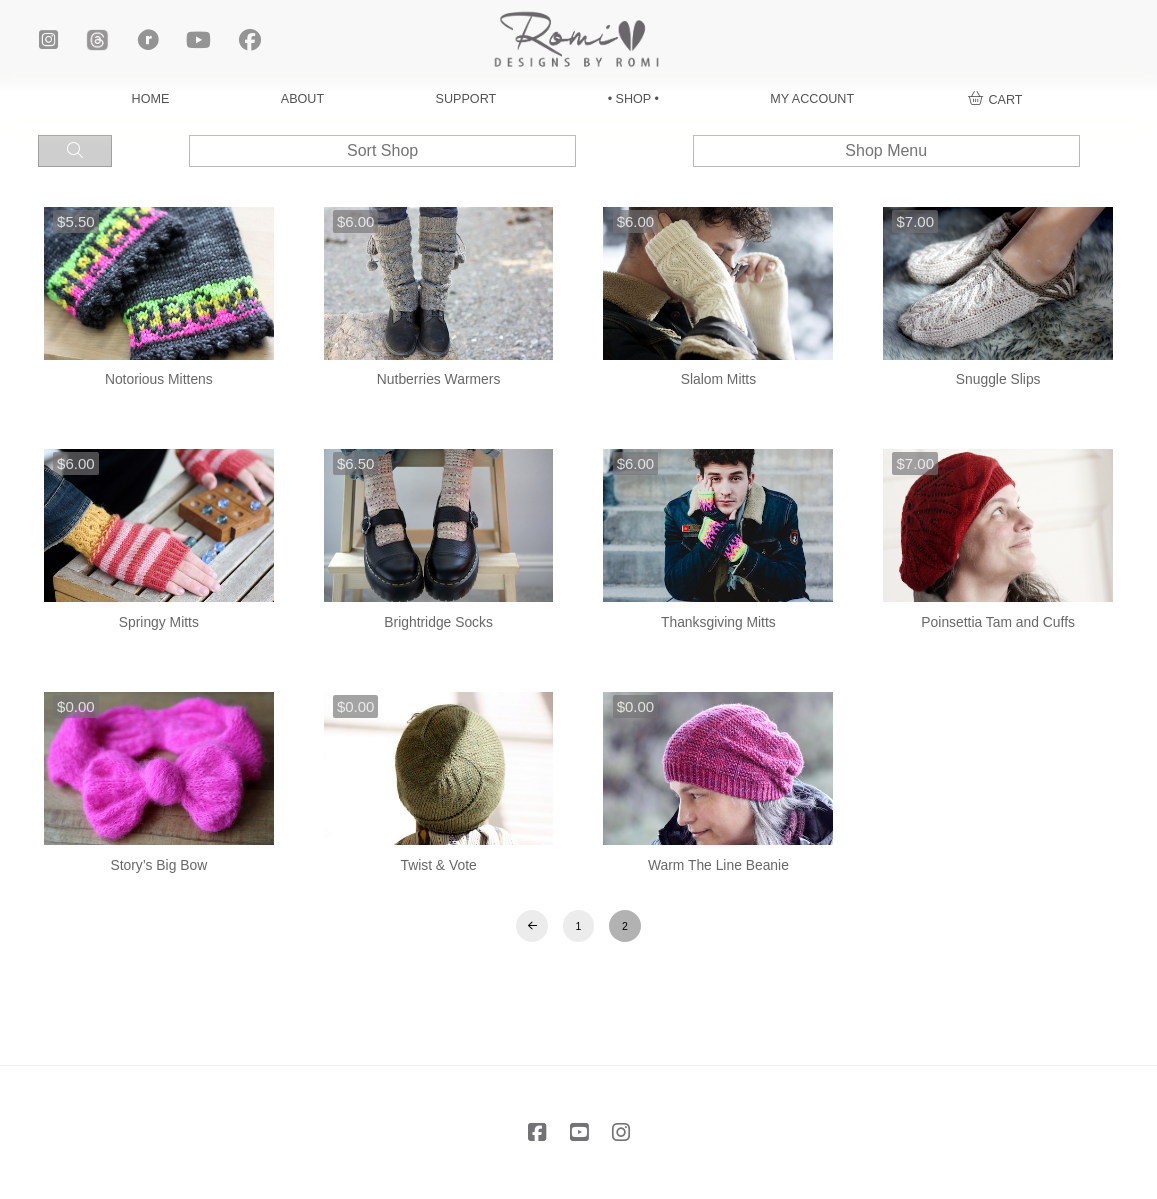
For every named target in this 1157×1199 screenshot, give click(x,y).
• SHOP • (633, 99)
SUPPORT (466, 99)
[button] (995, 100)
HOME (151, 99)
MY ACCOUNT (812, 99)
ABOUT (302, 99)
